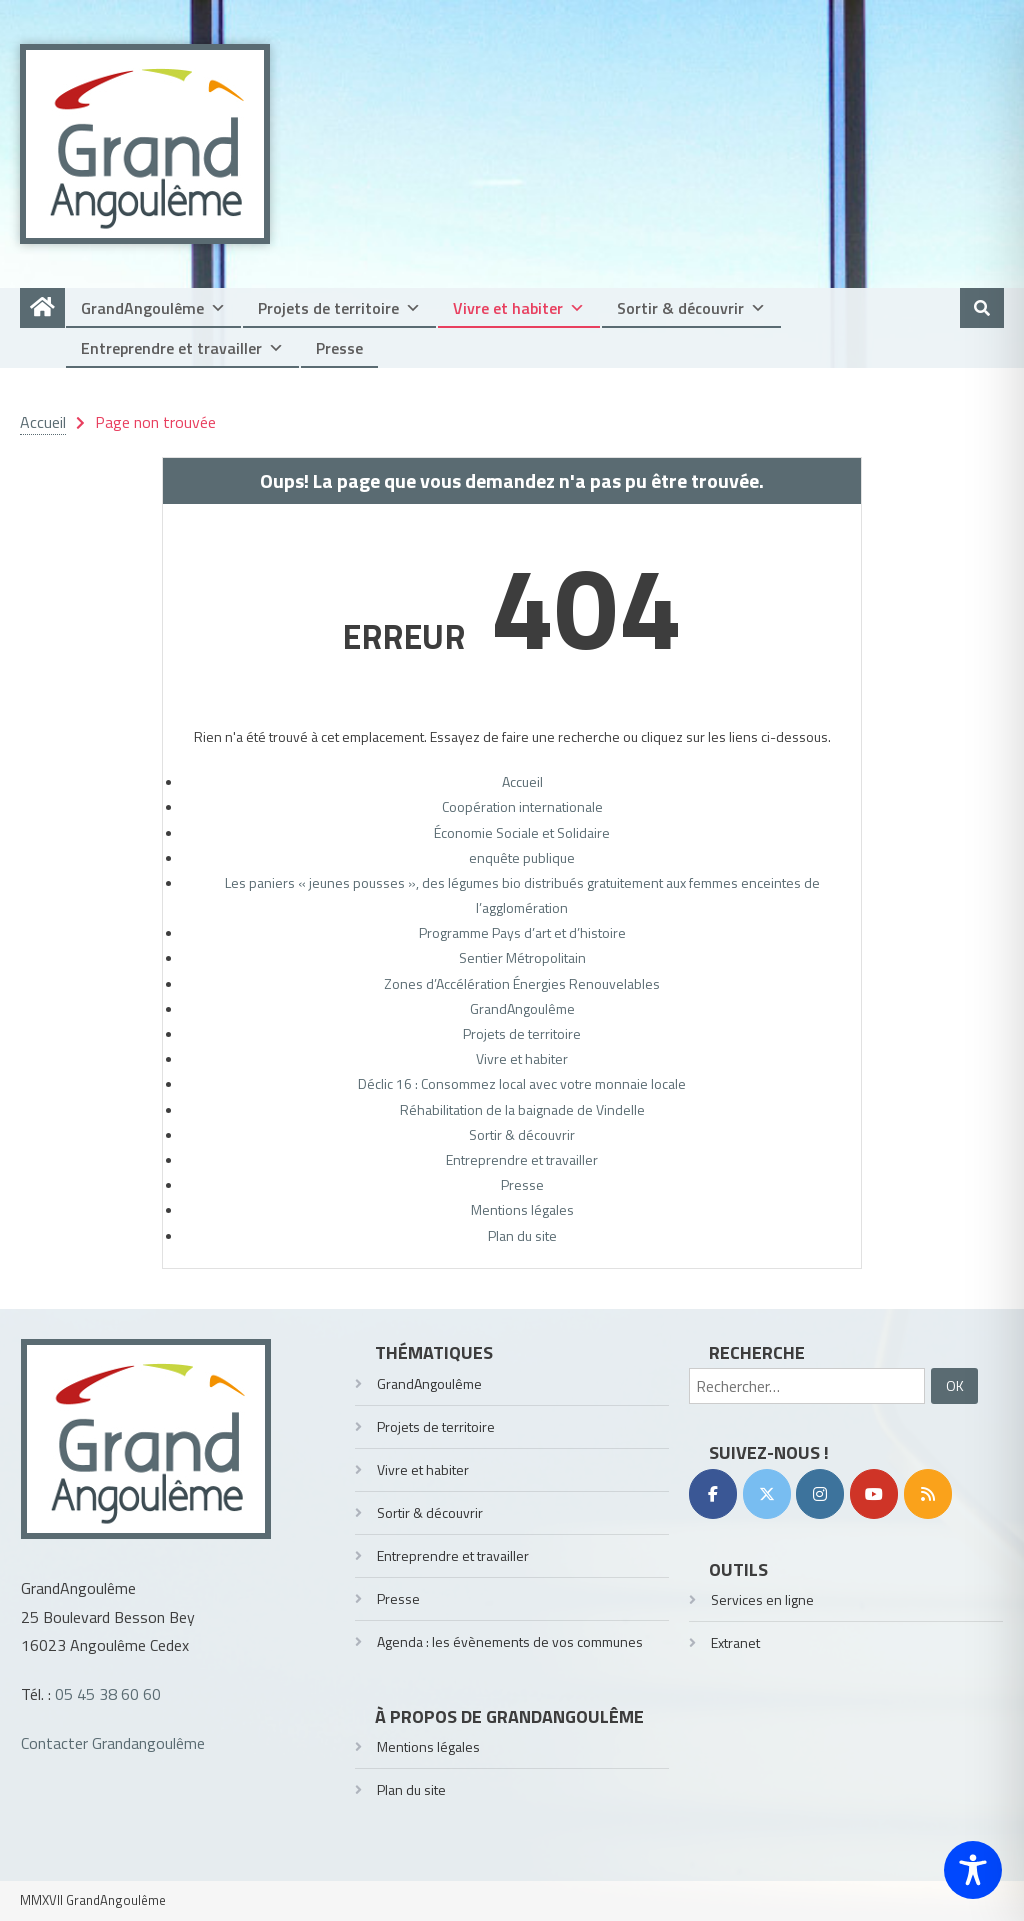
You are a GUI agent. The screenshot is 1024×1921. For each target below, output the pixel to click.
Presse (339, 348)
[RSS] (928, 1494)
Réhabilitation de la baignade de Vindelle (522, 1109)
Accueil (522, 781)
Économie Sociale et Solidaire (522, 832)
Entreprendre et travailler (182, 348)
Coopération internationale (522, 806)
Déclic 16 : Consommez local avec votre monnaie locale (522, 1083)
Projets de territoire (339, 308)
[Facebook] (713, 1494)
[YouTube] (874, 1494)
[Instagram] (820, 1494)
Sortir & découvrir (691, 308)
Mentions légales (522, 1209)
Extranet (735, 1642)
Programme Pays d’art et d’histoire (522, 932)
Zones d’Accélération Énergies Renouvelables (522, 983)
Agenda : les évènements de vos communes (510, 1641)
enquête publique (522, 857)
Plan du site (522, 1235)
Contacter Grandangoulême (113, 1743)
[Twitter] (767, 1494)
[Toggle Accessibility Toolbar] (973, 1870)
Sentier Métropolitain (522, 957)
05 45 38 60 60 (108, 1694)
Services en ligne (762, 1599)
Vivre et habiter (519, 308)
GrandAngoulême (153, 308)
